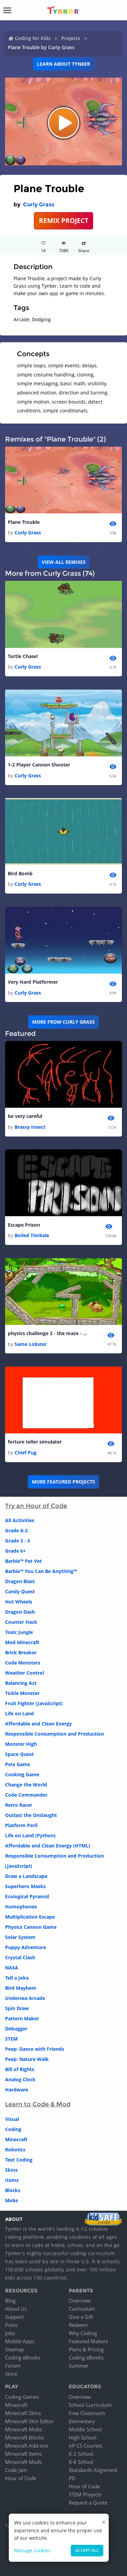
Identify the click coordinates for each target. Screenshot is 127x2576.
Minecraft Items (23, 2453)
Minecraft (16, 2139)
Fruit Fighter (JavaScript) (34, 1703)
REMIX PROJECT (63, 220)
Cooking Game (22, 1774)
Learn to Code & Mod (37, 2104)
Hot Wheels (18, 1601)
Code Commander (26, 1795)
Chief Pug (26, 1452)
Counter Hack (21, 1622)
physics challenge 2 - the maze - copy (48, 1333)
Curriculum (82, 2308)
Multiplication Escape (30, 1917)
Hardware (16, 2089)
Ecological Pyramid (27, 1896)
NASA (11, 1967)
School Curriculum (90, 2404)
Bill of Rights (19, 2069)
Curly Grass (38, 204)
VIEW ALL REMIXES (64, 562)
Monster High (21, 1744)
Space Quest (19, 1754)
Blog (10, 2300)
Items (12, 2180)
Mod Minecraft (22, 1642)
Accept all (87, 2550)
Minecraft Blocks (24, 2437)
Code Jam (16, 2470)
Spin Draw (17, 2008)
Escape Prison (24, 1225)
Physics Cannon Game (31, 1927)
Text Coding (19, 2159)
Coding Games (22, 2396)
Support (14, 2316)
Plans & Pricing (86, 2349)
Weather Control (24, 1673)
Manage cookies (32, 2550)
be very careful (25, 1116)
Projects (70, 38)
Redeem (78, 2325)
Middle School (85, 2429)
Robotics (15, 2149)
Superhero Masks (25, 1886)
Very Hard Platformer (33, 982)
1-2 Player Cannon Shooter (39, 764)
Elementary (82, 2421)
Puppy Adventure (25, 1947)
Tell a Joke (17, 1978)
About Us (16, 2308)
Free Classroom (87, 2413)
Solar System (20, 1937)
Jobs (10, 2333)
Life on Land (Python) (30, 1835)
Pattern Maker (22, 2018)
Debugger (16, 2028)
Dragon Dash (20, 1612)
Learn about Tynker (63, 64)
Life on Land (19, 1713)
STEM (11, 2039)
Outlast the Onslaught (31, 1815)
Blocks (12, 2190)
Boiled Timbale (32, 1235)
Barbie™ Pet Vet (23, 1561)
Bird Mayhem (20, 1988)
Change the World (26, 1784)
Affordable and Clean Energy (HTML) (47, 1845)
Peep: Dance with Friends (34, 2049)
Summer (79, 2365)
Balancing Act (21, 1683)
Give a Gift (81, 2316)
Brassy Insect (30, 1127)
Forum (13, 2365)
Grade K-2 (16, 1530)
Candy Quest (20, 1591)
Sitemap (14, 2349)
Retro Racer (18, 1805)
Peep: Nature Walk (27, 2059)
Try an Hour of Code (36, 1506)
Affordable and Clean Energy (38, 1723)
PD (72, 2478)
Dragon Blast (20, 1581)
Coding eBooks (22, 2357)
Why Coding (83, 2333)
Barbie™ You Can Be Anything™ (41, 1571)
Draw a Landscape (26, 1876)
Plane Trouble (24, 522)
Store (11, 2373)
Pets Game (17, 1764)
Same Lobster (31, 1344)
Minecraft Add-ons (26, 2445)
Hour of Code (20, 2478)
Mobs (11, 2200)
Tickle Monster (22, 1693)
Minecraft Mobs (23, 2429)
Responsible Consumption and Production (54, 1734)
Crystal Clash (20, 1957)
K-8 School (81, 2461)
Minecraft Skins (23, 2413)
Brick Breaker (21, 1652)
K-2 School (81, 2453)
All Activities (19, 1520)
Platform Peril (21, 1825)
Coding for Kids (32, 38)
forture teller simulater (35, 1441)
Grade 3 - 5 (17, 1540)
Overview (80, 2300)
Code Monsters (22, 1662)
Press (11, 2325)
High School (83, 2437)
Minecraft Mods (23, 2461)
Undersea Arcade (25, 1998)
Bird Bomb (20, 873)
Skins (11, 2170)
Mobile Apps (20, 2341)
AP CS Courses (85, 2445)
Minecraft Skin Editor (29, 2421)
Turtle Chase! (23, 656)
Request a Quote (88, 2502)
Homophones (21, 1906)
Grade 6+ (15, 1551)
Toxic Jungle (19, 1632)
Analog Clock (20, 2079)
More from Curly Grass (63, 1022)
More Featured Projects (63, 1481)
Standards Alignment (93, 2470)
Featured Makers (88, 2341)
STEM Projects (85, 2494)
